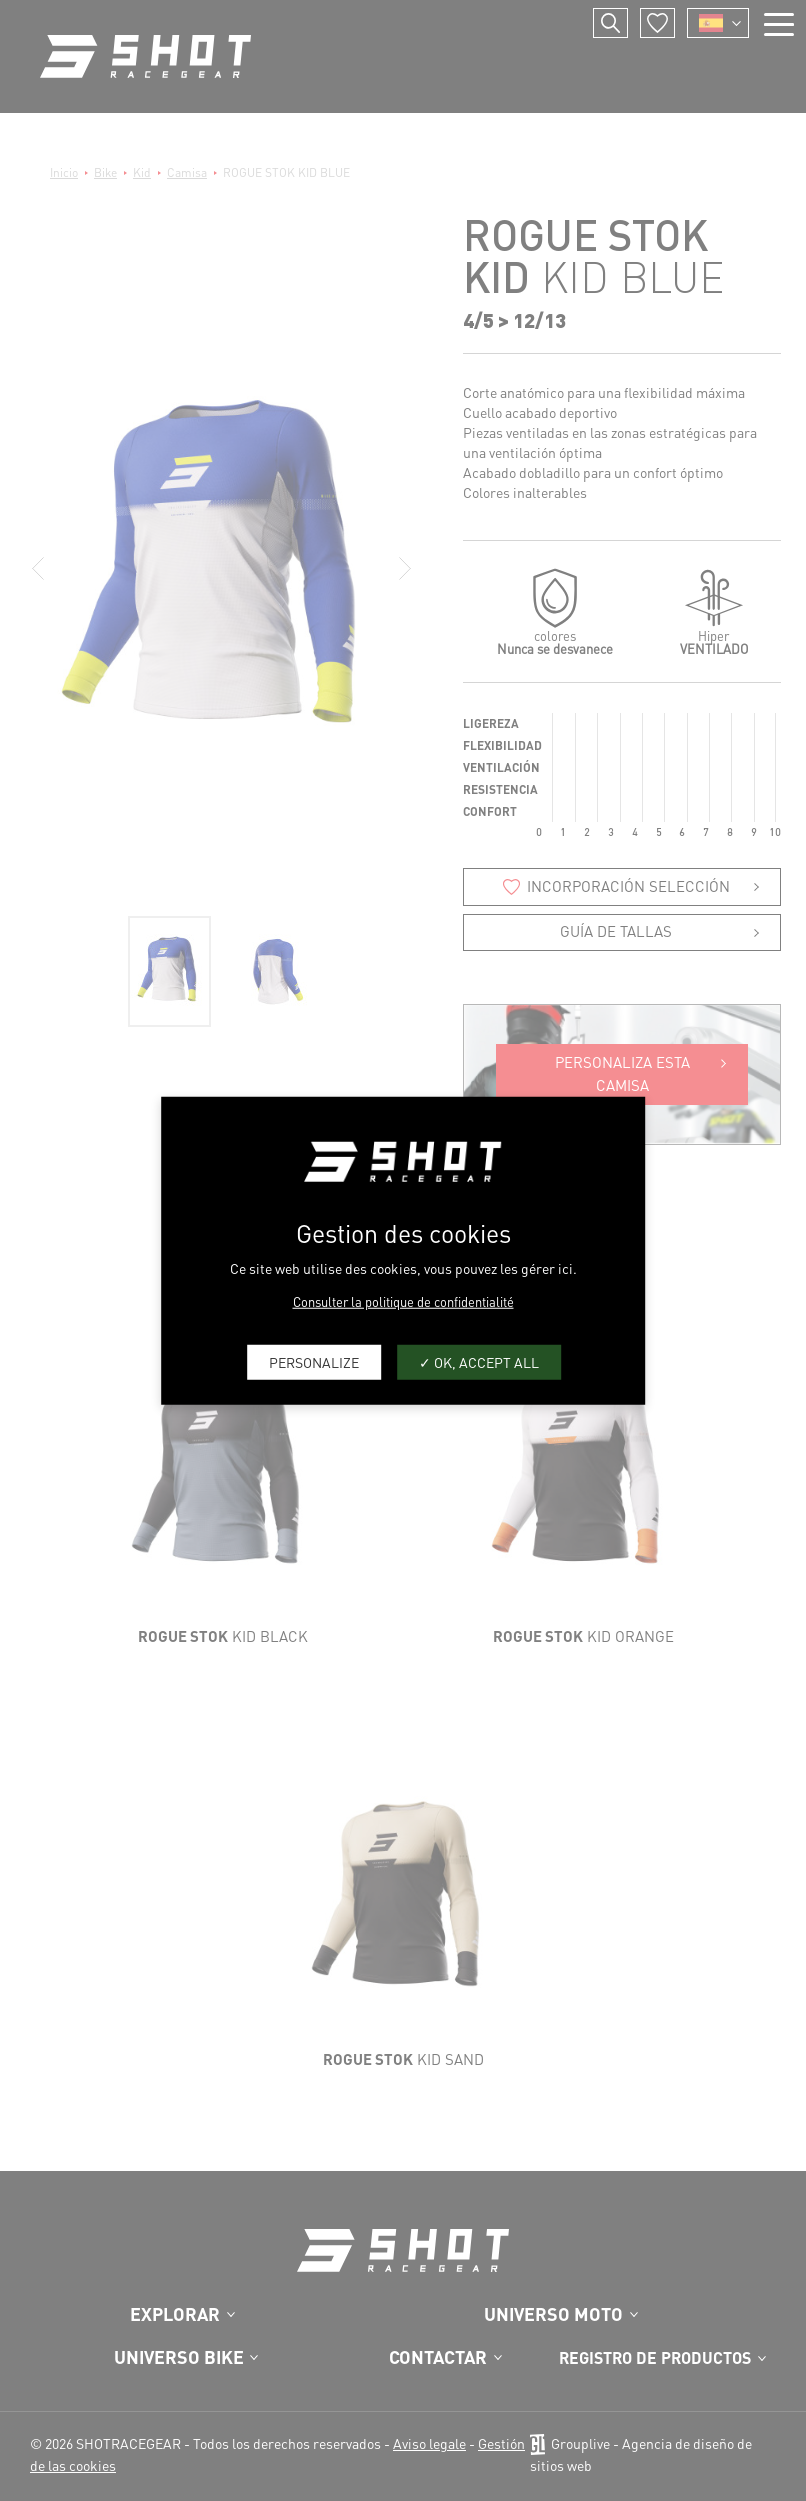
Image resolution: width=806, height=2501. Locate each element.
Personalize (314, 1362)
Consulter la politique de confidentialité (403, 1300)
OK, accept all (479, 1362)
